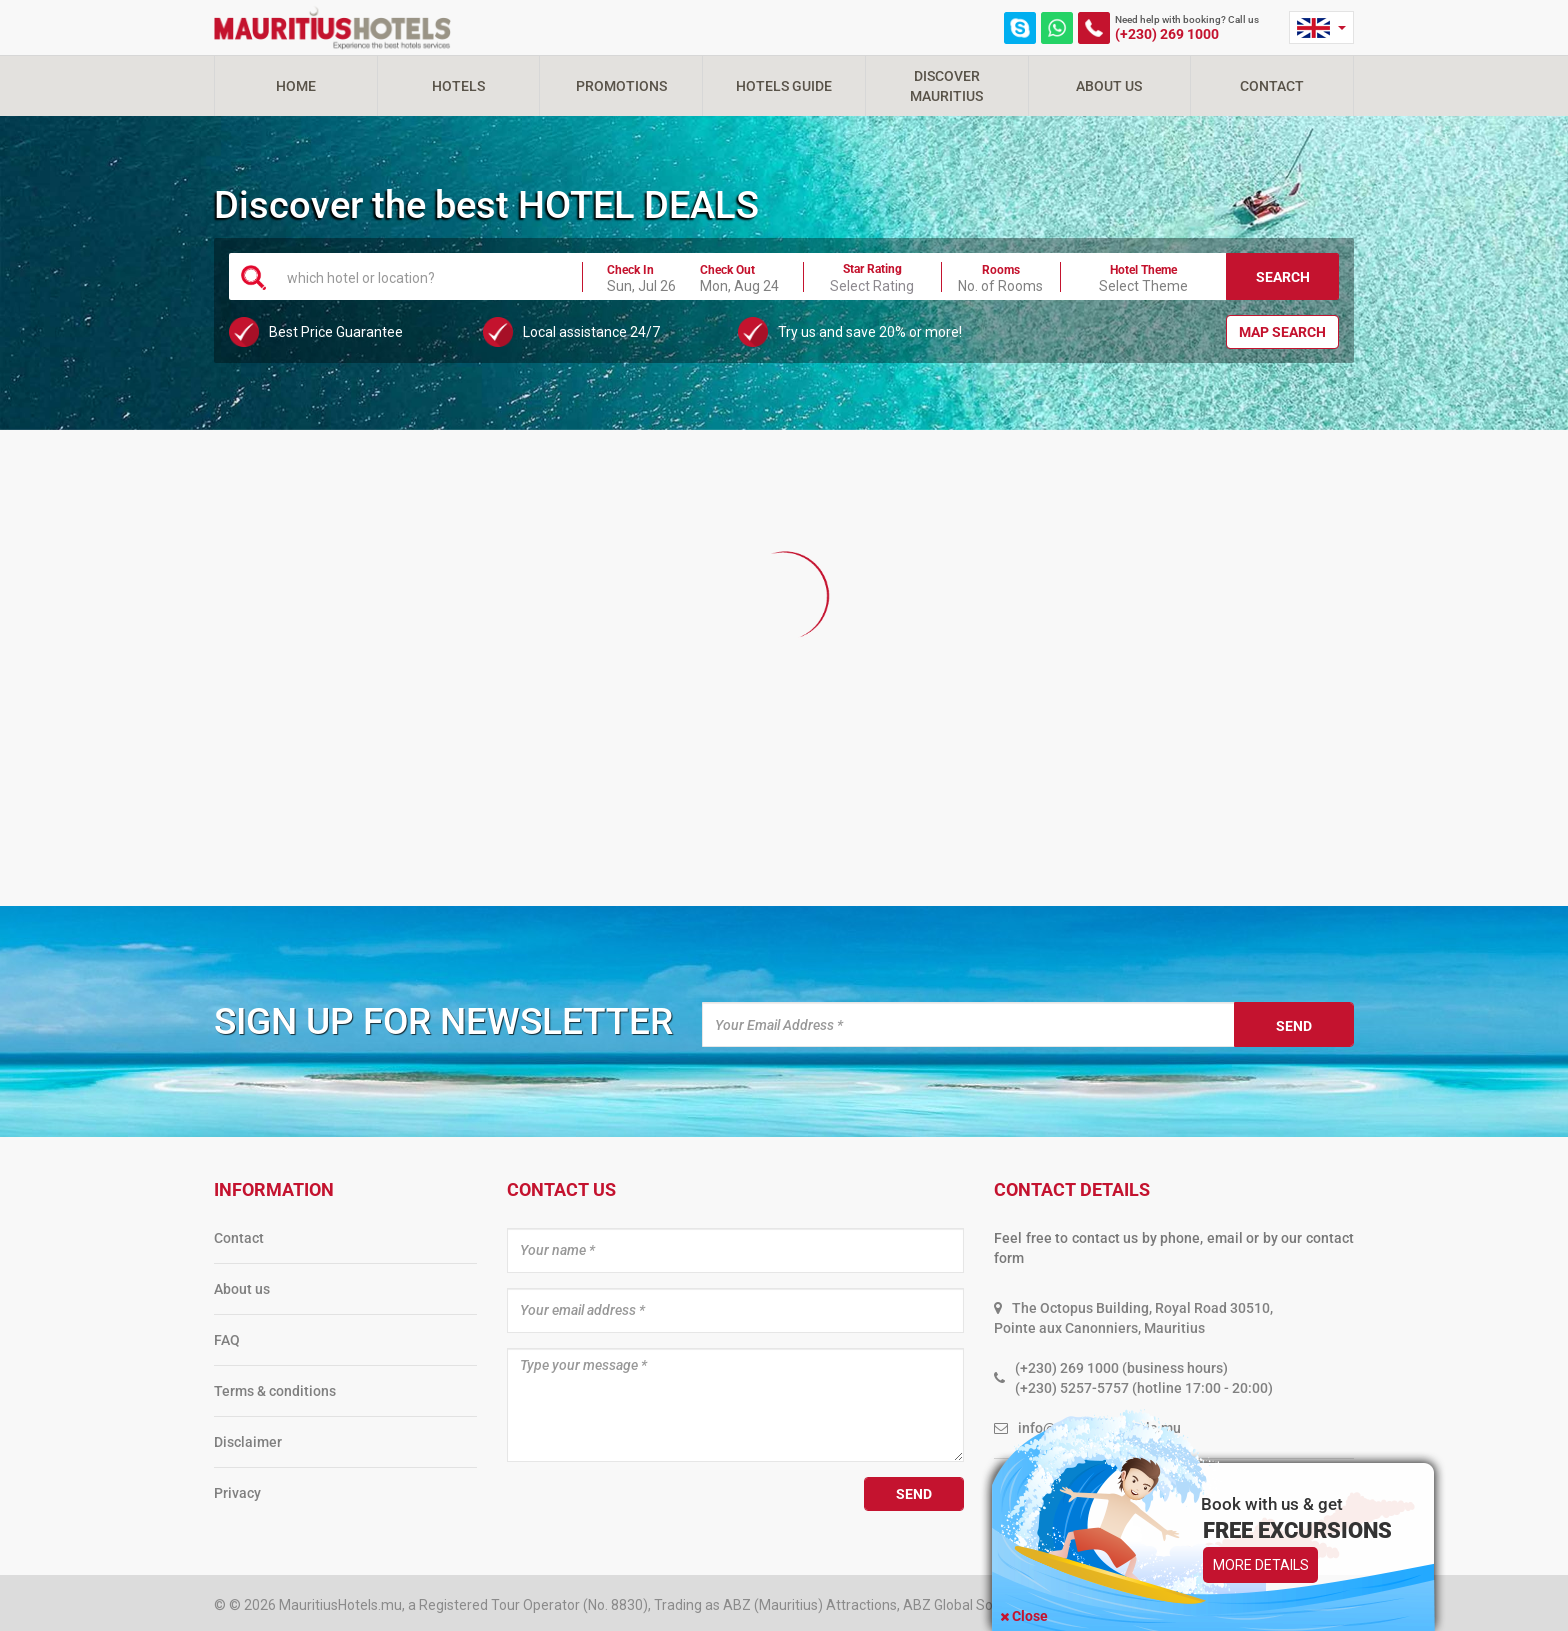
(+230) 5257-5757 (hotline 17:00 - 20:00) (1144, 1388)
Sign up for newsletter (443, 1021)
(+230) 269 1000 (1167, 34)
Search (1283, 277)
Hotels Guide (784, 86)
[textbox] (423, 277)
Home (296, 86)
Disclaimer (248, 1442)
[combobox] (423, 276)
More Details (1261, 1565)
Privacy (237, 1493)
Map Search (1282, 332)
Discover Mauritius (946, 86)
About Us (1109, 86)
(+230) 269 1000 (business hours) (1121, 1368)
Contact (1272, 86)
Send (1294, 1026)
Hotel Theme (1143, 270)
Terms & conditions (275, 1391)
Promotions (621, 86)
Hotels (458, 86)
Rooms (1001, 270)
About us (242, 1289)
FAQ (227, 1340)
